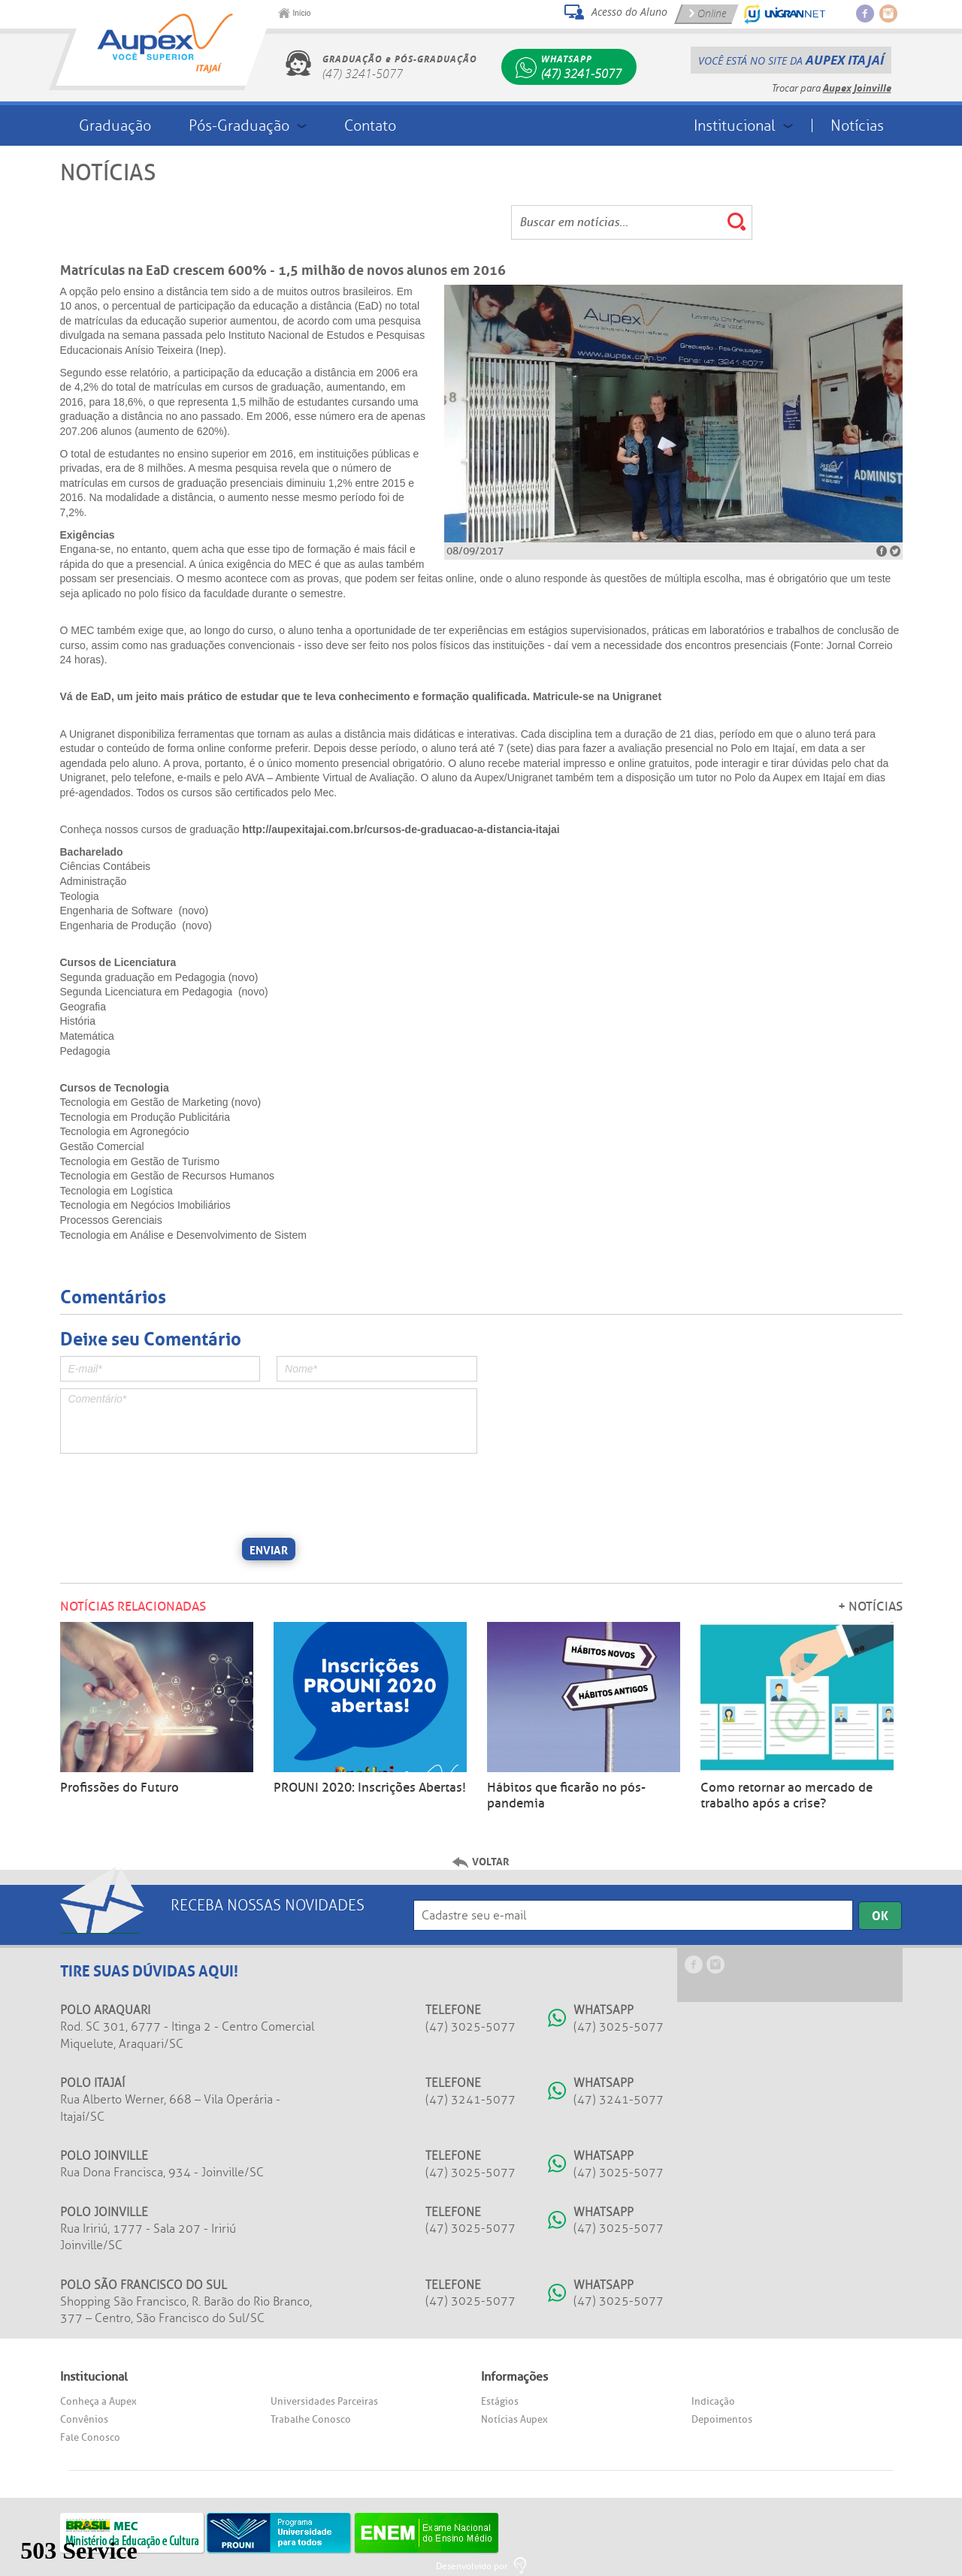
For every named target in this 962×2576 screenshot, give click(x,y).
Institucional (735, 125)
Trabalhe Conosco (311, 2419)
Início (302, 13)
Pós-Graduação (239, 125)
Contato (370, 125)
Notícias (857, 125)
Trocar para (831, 88)
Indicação (713, 2401)
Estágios (500, 2401)
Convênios (84, 2419)
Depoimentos (721, 2419)
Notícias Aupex (514, 2419)
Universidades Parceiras (324, 2401)
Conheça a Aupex (98, 2401)
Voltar (491, 1860)
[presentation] (174, 1493)
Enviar (269, 1549)
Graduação (115, 125)
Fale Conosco (90, 2437)
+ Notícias (870, 1606)
